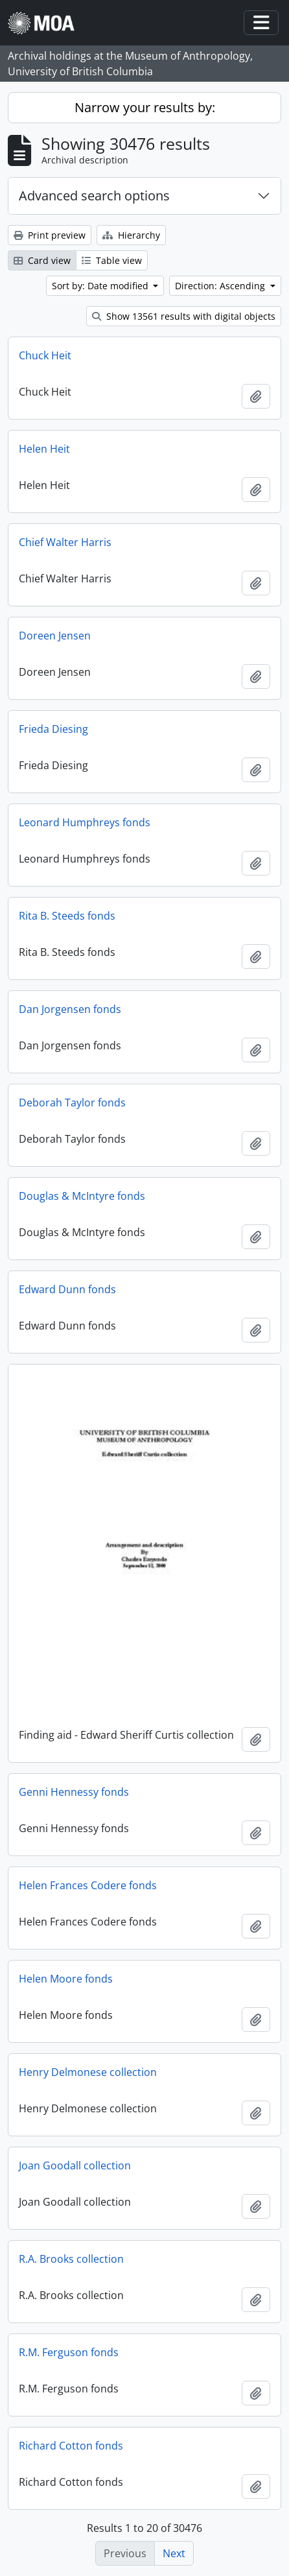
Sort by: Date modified (101, 286)
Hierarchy (131, 235)
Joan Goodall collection (75, 2165)
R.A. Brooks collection (71, 2259)
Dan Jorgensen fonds (70, 1009)
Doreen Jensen (55, 635)
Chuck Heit (45, 355)
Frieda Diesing (53, 729)
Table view (112, 260)
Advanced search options (94, 195)
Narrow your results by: (145, 107)
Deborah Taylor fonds (72, 1102)
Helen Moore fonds (66, 1979)
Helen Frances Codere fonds (88, 1885)
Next (174, 2553)
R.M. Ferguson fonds (69, 2352)
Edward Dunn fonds (67, 1289)
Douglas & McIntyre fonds (82, 1196)
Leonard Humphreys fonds (84, 822)
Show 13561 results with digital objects (183, 316)
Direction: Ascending (221, 286)
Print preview (50, 235)
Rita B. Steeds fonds (67, 916)
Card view (42, 260)
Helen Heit (44, 449)
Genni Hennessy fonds (74, 1792)
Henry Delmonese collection (88, 2072)
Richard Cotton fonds (71, 2446)
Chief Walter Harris (65, 542)
